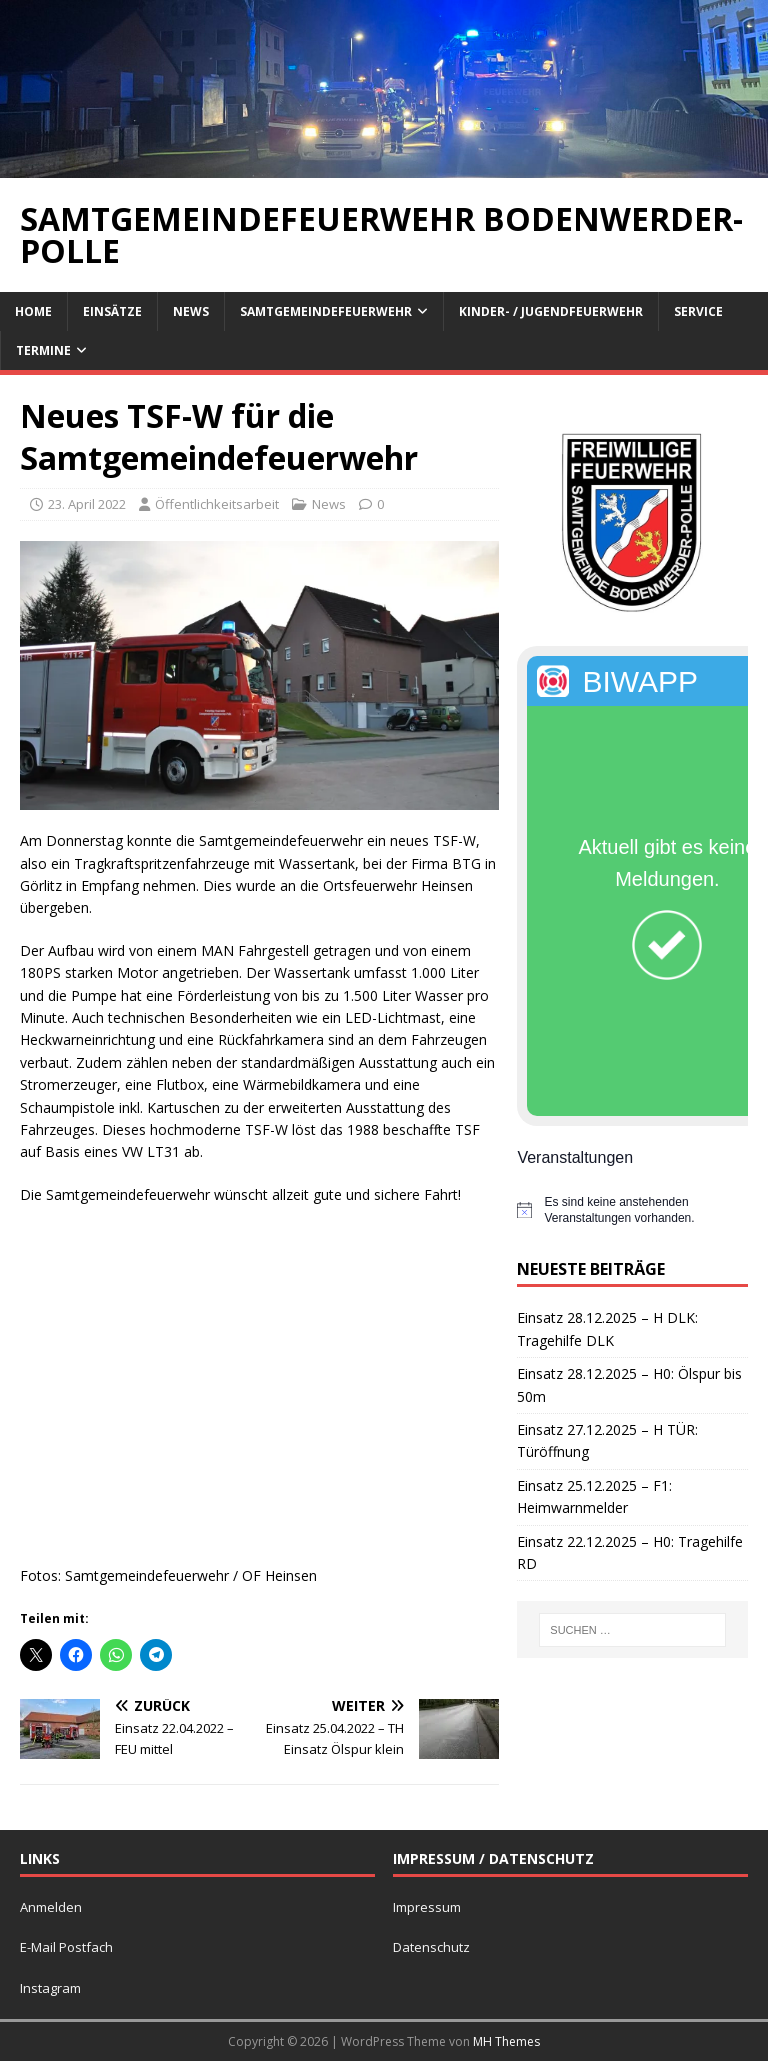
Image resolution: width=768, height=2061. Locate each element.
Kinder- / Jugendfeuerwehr (551, 311)
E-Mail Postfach (66, 1947)
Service (698, 311)
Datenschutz (431, 1947)
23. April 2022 (87, 504)
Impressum (427, 1907)
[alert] (632, 1210)
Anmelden (51, 1907)
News (191, 311)
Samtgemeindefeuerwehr (326, 311)
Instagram (50, 1988)
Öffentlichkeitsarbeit (217, 504)
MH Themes (506, 2041)
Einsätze (112, 311)
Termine (43, 350)
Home (33, 311)
